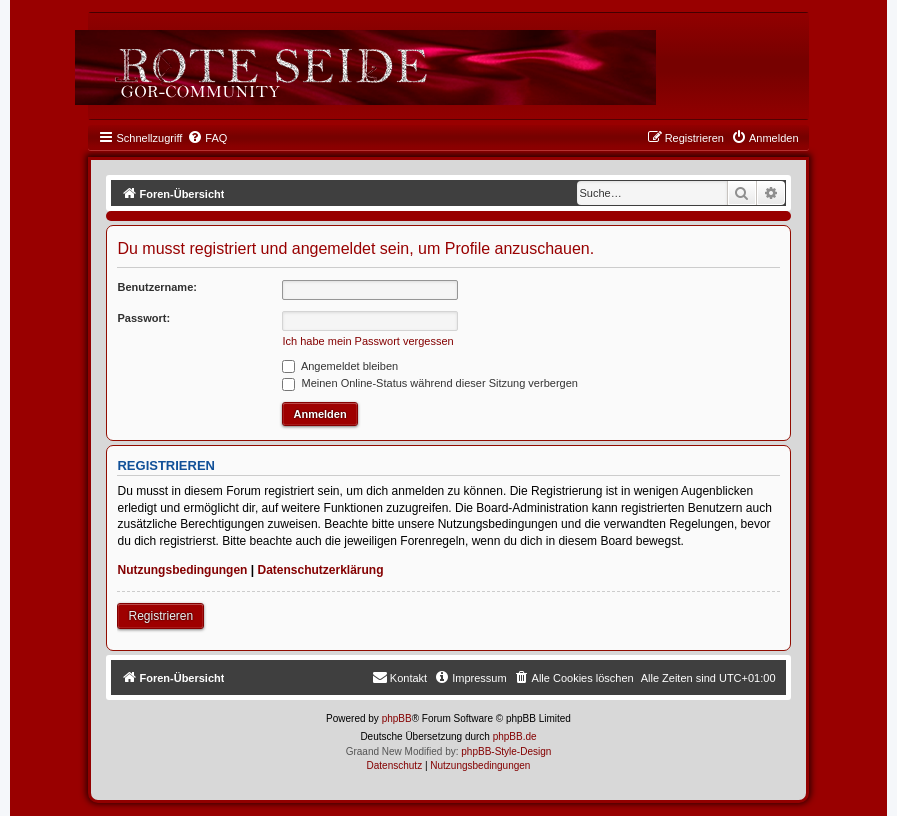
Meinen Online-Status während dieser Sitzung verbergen (429, 383)
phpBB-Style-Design (506, 751)
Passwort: (143, 318)
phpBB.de (515, 736)
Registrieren (160, 616)
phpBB (397, 718)
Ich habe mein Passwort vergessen (367, 341)
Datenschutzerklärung (320, 570)
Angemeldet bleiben (340, 366)
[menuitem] (207, 138)
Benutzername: (156, 287)
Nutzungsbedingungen (182, 570)
